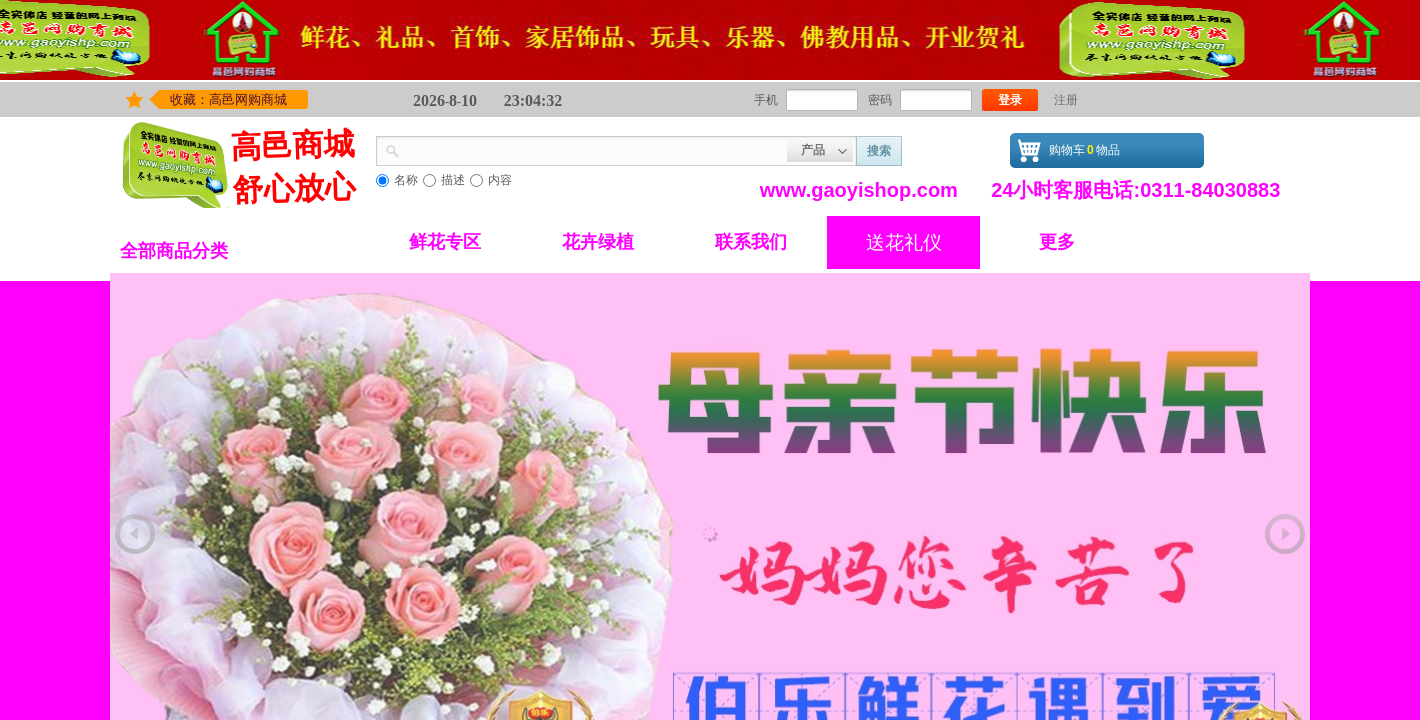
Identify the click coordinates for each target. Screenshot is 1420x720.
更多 (1057, 242)
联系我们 (751, 242)
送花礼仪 (904, 242)
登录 (1010, 100)
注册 (1066, 100)
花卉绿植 (598, 242)
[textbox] (593, 149)
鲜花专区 (445, 242)
